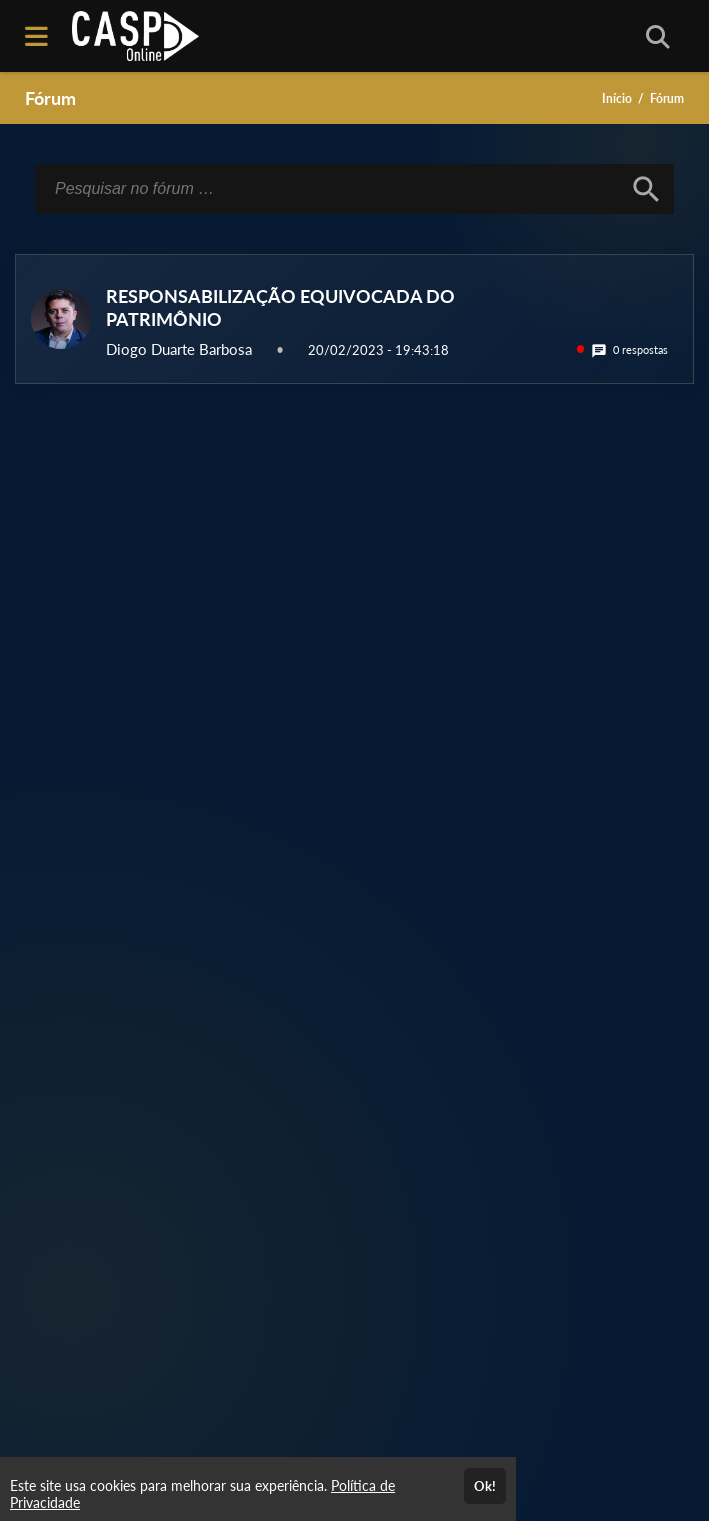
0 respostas (629, 349)
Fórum (50, 98)
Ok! (485, 1486)
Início (617, 98)
